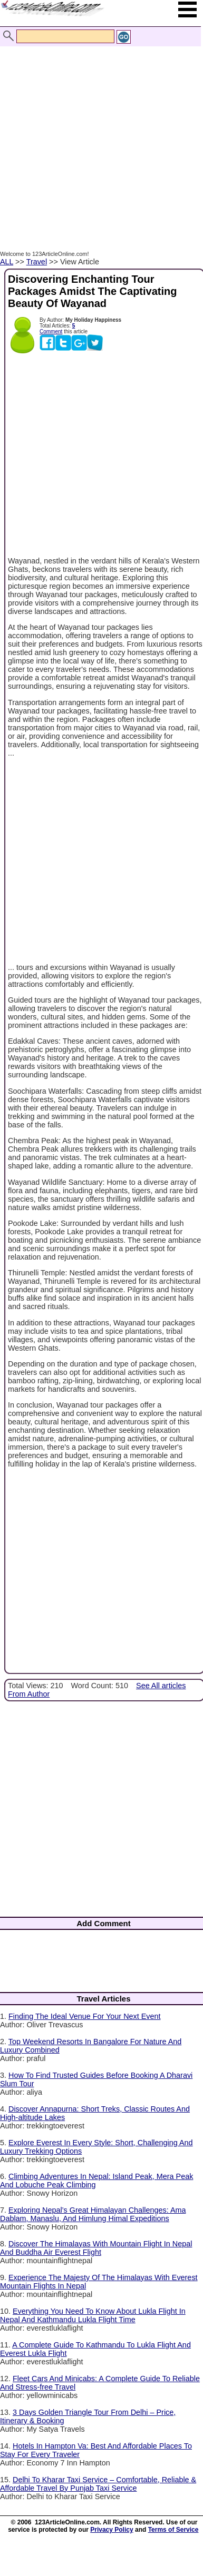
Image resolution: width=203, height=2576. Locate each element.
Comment (51, 331)
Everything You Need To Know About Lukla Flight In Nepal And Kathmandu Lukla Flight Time (93, 2315)
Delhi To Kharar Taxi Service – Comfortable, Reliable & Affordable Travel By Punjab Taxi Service (98, 2483)
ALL (6, 261)
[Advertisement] (99, 137)
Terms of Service (173, 2529)
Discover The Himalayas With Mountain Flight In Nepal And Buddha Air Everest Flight (96, 2248)
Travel (36, 261)
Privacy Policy (111, 2529)
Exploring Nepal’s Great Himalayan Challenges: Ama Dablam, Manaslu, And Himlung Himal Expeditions (93, 2214)
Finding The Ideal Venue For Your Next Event (84, 2016)
